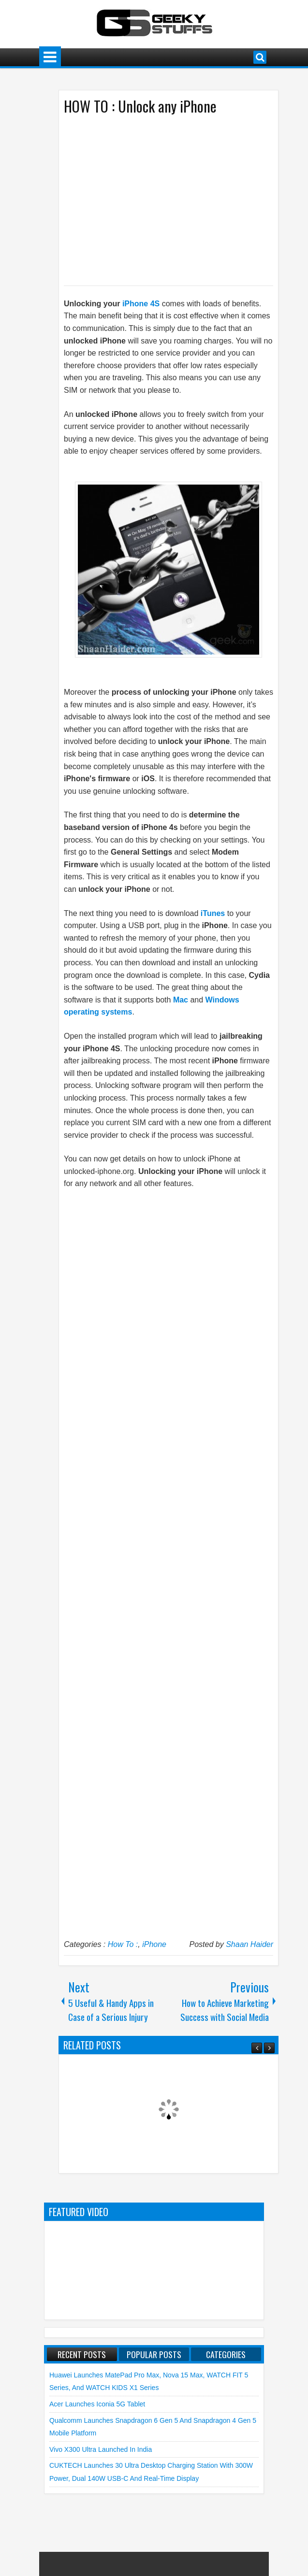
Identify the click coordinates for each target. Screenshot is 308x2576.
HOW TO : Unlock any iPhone (140, 106)
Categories (226, 2354)
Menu (50, 57)
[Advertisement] (159, 199)
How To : (123, 1944)
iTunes (213, 913)
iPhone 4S (141, 304)
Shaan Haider (249, 1944)
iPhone (154, 1944)
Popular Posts (154, 2354)
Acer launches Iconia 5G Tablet (97, 2404)
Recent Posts (82, 2354)
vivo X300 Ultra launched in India (100, 2449)
